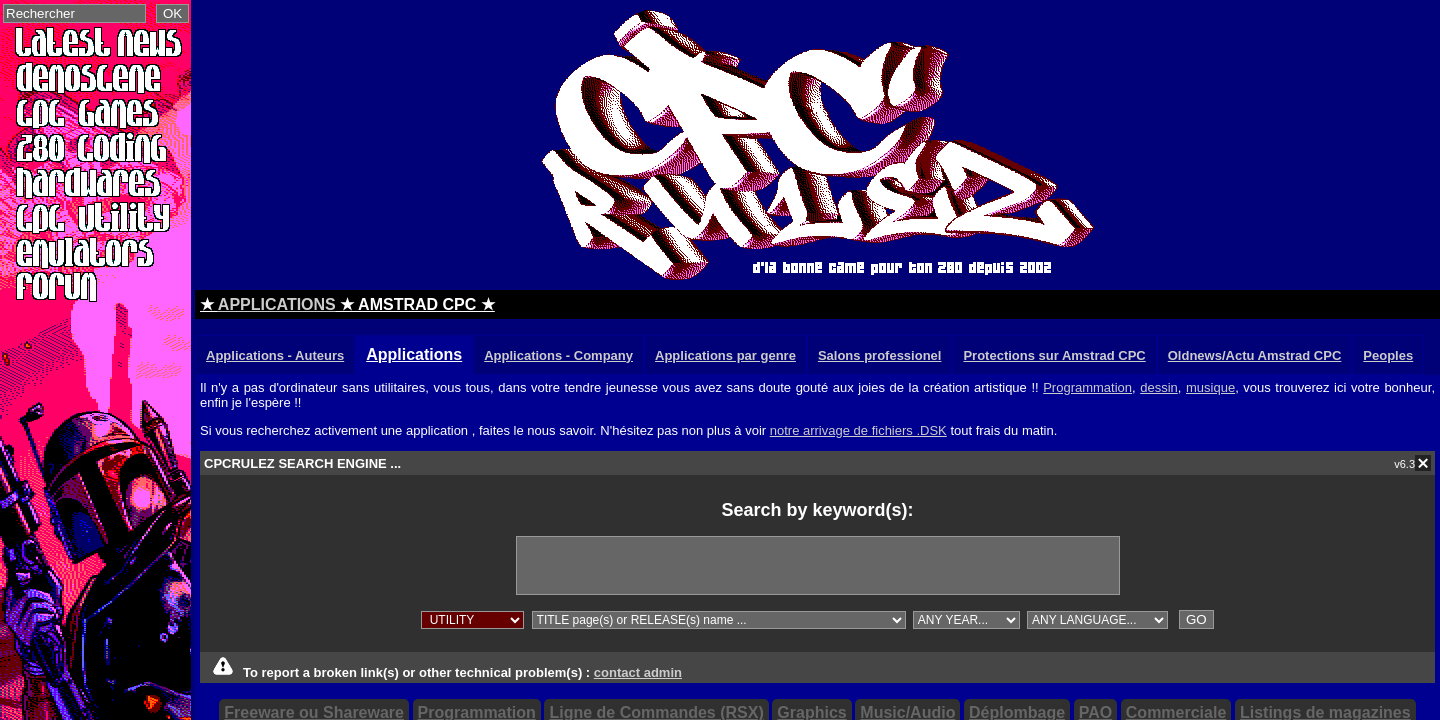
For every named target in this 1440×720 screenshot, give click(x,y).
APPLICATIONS (277, 304)
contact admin (638, 672)
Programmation (1087, 387)
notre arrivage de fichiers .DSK (858, 430)
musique (1210, 387)
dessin (1159, 387)
